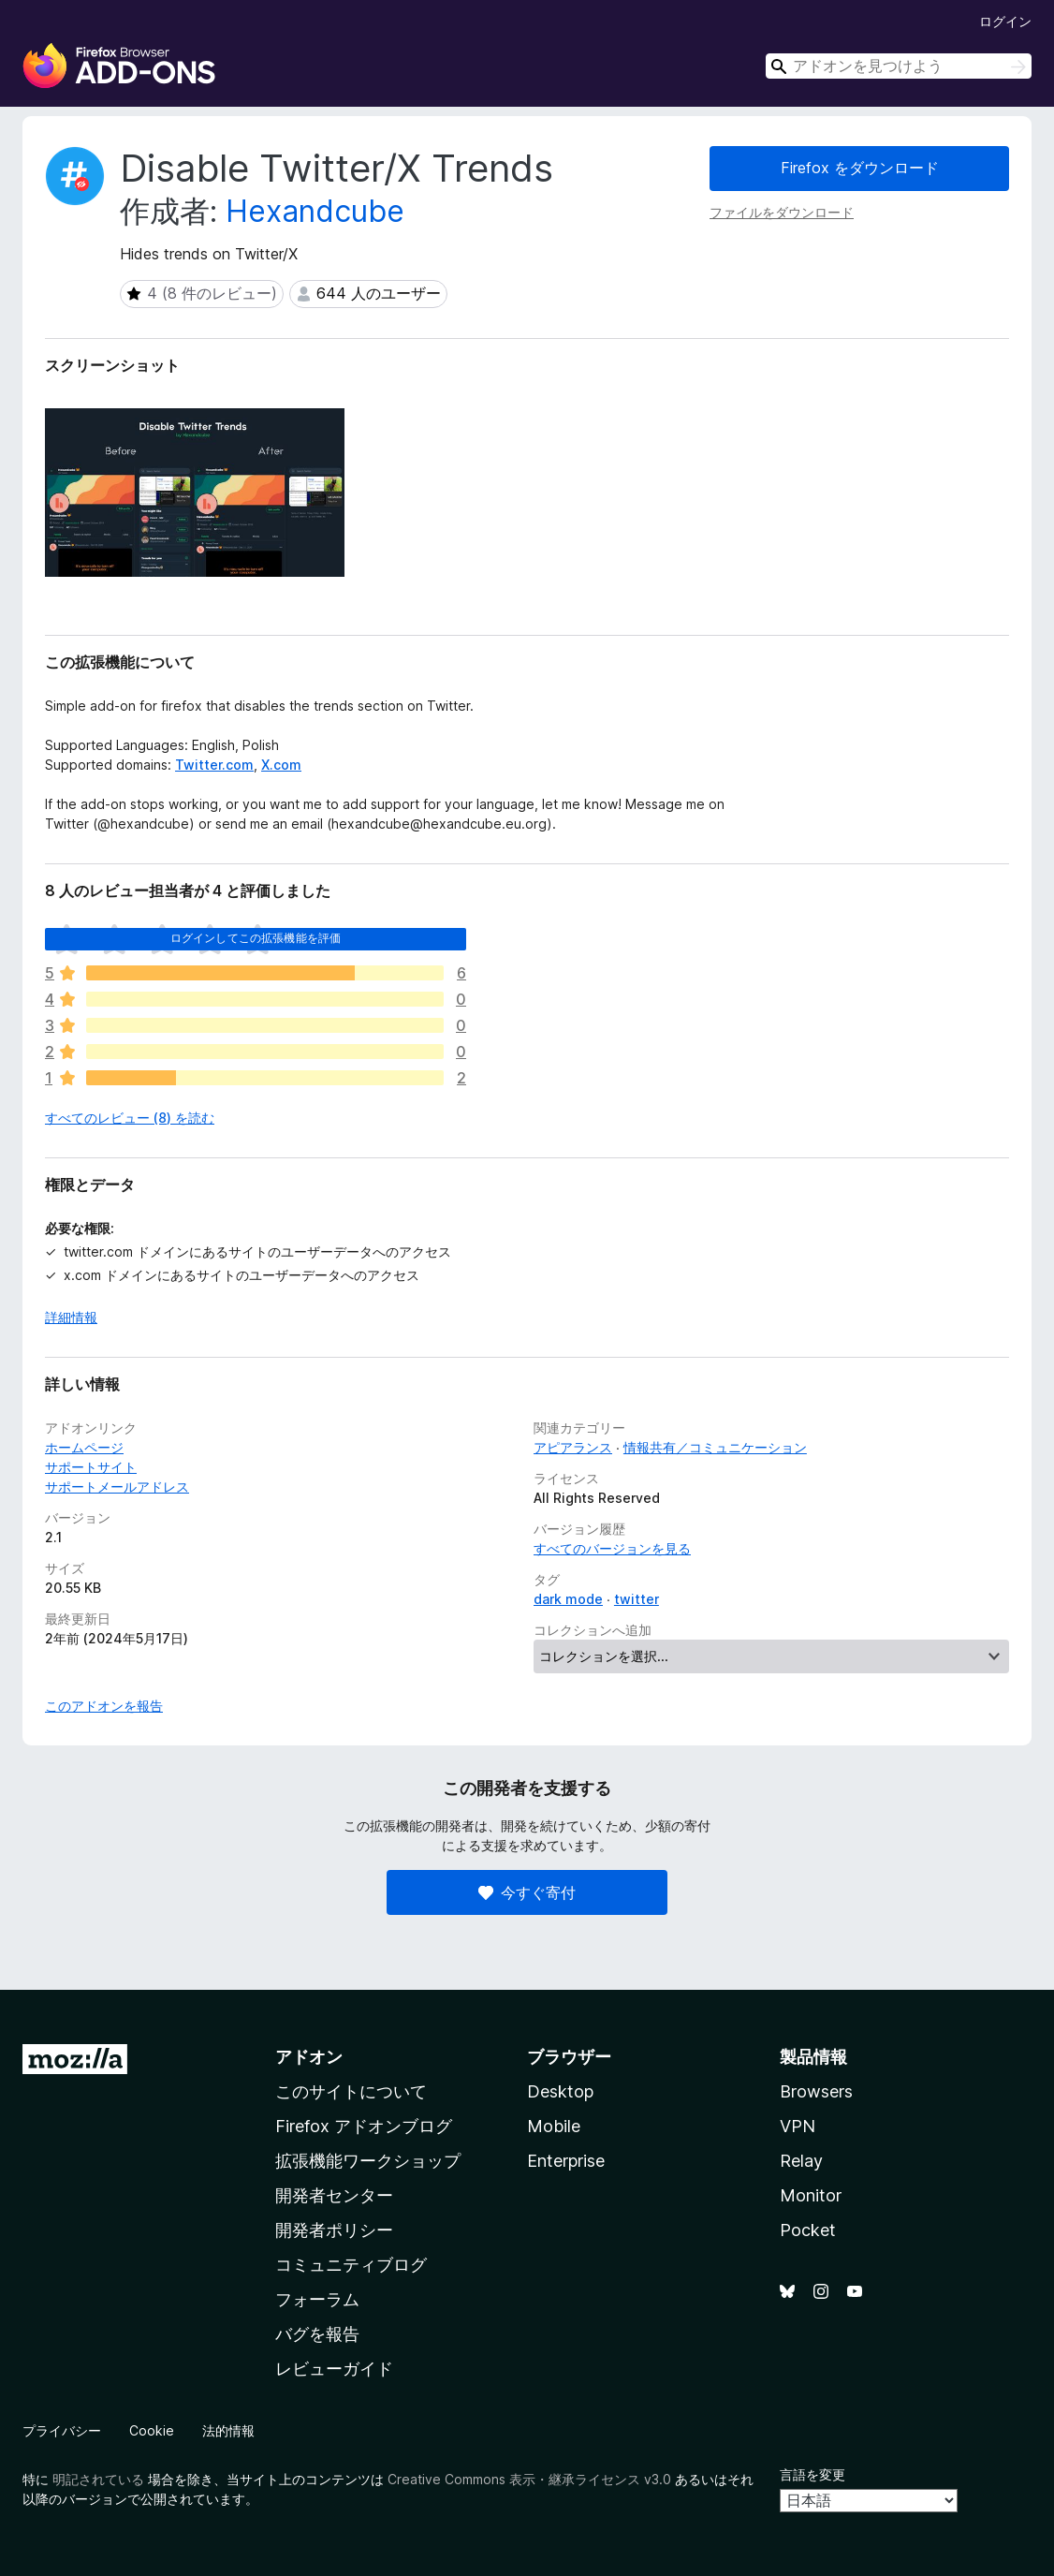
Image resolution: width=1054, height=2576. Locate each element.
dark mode (568, 1599)
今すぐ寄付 (527, 1892)
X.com (281, 765)
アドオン (309, 2057)
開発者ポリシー (334, 2230)
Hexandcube (315, 211)
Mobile (553, 2126)
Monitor (811, 2195)
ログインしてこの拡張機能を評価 (255, 938)
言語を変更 (812, 2474)
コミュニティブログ (351, 2264)
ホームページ (84, 1447)
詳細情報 (71, 1317)
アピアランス (573, 1447)
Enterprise (566, 2161)
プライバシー (61, 2430)
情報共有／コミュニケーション (715, 1447)
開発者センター (334, 2195)
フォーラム (317, 2299)
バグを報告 (317, 2334)
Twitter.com (214, 765)
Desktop (560, 2091)
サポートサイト (91, 1467)
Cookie (151, 2430)
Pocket (808, 2230)
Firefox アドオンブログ (363, 2126)
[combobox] (899, 66)
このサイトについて (351, 2091)
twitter (636, 1599)
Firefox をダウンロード (860, 167)
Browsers (816, 2091)
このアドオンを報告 (104, 1706)
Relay (801, 2161)
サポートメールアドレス (117, 1486)
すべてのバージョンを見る (612, 1548)
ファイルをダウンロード (782, 212)
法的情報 (228, 2430)
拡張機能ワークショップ (368, 2161)
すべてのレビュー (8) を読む (129, 1118)
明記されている (98, 2479)
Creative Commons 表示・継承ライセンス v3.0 (529, 2479)
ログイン (1005, 21)
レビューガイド (334, 2368)
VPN (797, 2126)
